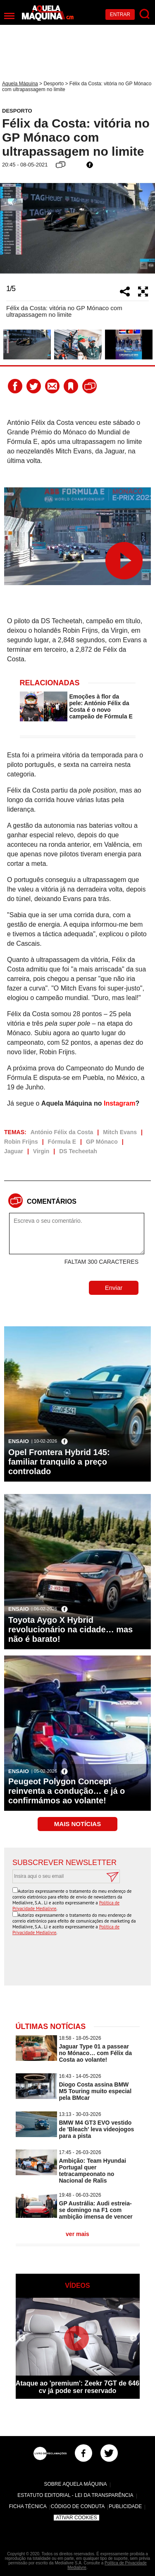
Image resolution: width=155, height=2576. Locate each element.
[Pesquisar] (145, 14)
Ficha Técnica (28, 2506)
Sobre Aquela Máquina (75, 2484)
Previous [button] (10, 228)
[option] (77, 228)
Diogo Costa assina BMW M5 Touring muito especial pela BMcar (95, 2091)
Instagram (119, 1103)
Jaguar (13, 1151)
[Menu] (9, 16)
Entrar (120, 14)
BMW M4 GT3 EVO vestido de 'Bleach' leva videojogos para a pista (96, 2129)
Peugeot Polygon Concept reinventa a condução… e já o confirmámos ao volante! (66, 1791)
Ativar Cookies (76, 2518)
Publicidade (125, 2506)
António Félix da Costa (62, 1132)
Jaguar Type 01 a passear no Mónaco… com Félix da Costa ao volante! (95, 2053)
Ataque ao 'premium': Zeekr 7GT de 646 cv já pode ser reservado (77, 2387)
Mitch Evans (120, 1132)
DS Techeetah (78, 1151)
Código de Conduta (78, 2506)
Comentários (51, 1201)
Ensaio (18, 1441)
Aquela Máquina (20, 84)
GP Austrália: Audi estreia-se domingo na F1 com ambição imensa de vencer (96, 2210)
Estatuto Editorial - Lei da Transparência (75, 2495)
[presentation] (80, 1961)
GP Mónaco (102, 1142)
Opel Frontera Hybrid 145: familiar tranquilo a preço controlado (59, 1462)
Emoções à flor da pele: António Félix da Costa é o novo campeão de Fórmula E (101, 706)
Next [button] (144, 228)
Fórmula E (62, 1142)
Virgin (41, 1151)
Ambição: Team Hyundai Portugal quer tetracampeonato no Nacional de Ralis (92, 2170)
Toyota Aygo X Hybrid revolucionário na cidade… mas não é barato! (70, 1629)
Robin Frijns (21, 1142)
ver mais (77, 2234)
